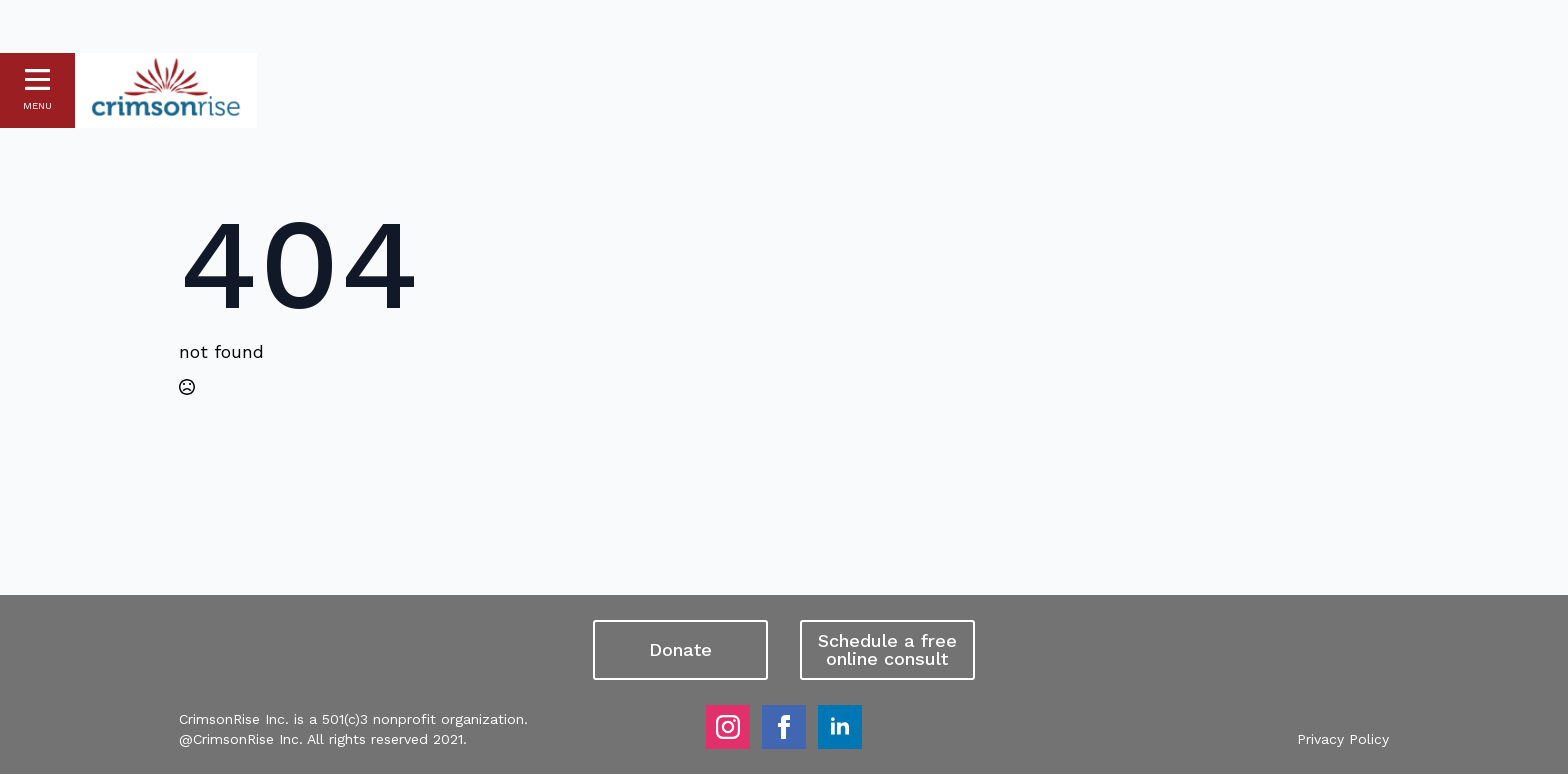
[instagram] (728, 727)
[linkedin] (840, 727)
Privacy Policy (1343, 739)
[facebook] (784, 727)
